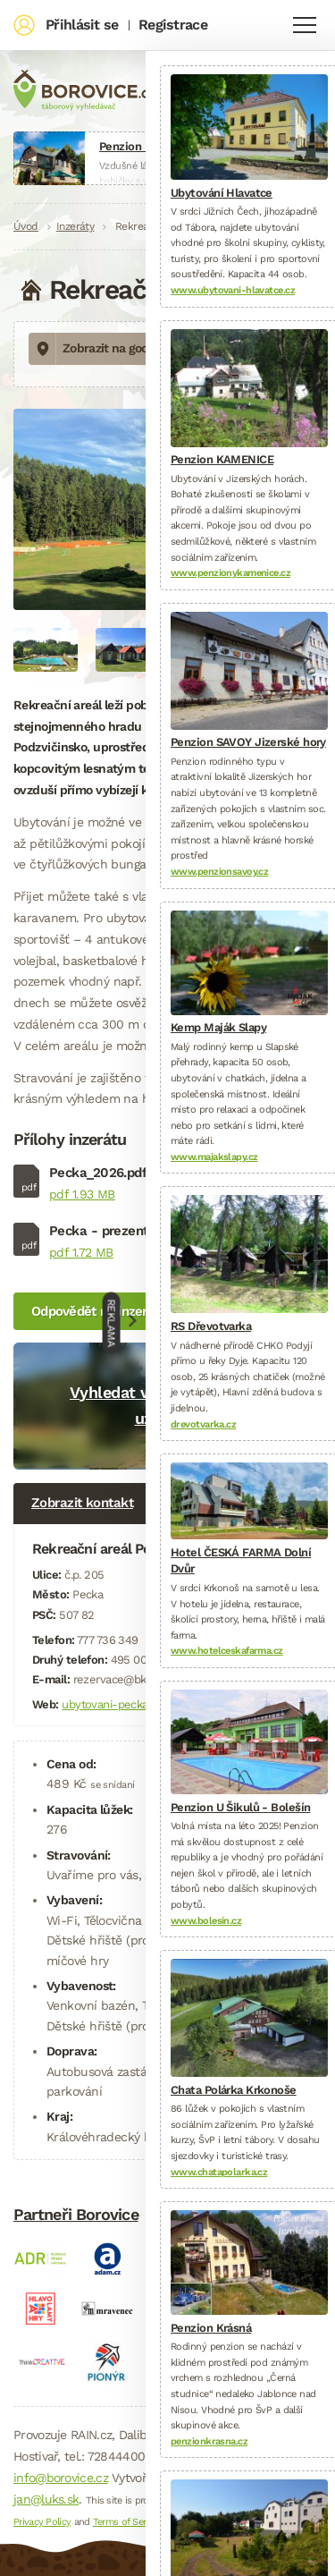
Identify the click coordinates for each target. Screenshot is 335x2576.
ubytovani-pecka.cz (112, 1704)
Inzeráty (75, 226)
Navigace (304, 25)
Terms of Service (128, 2522)
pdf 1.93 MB (82, 1194)
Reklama (111, 1322)
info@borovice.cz (60, 2477)
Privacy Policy (42, 2522)
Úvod (25, 226)
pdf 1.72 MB (81, 1252)
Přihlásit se (82, 24)
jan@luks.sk (46, 2499)
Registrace (172, 24)
